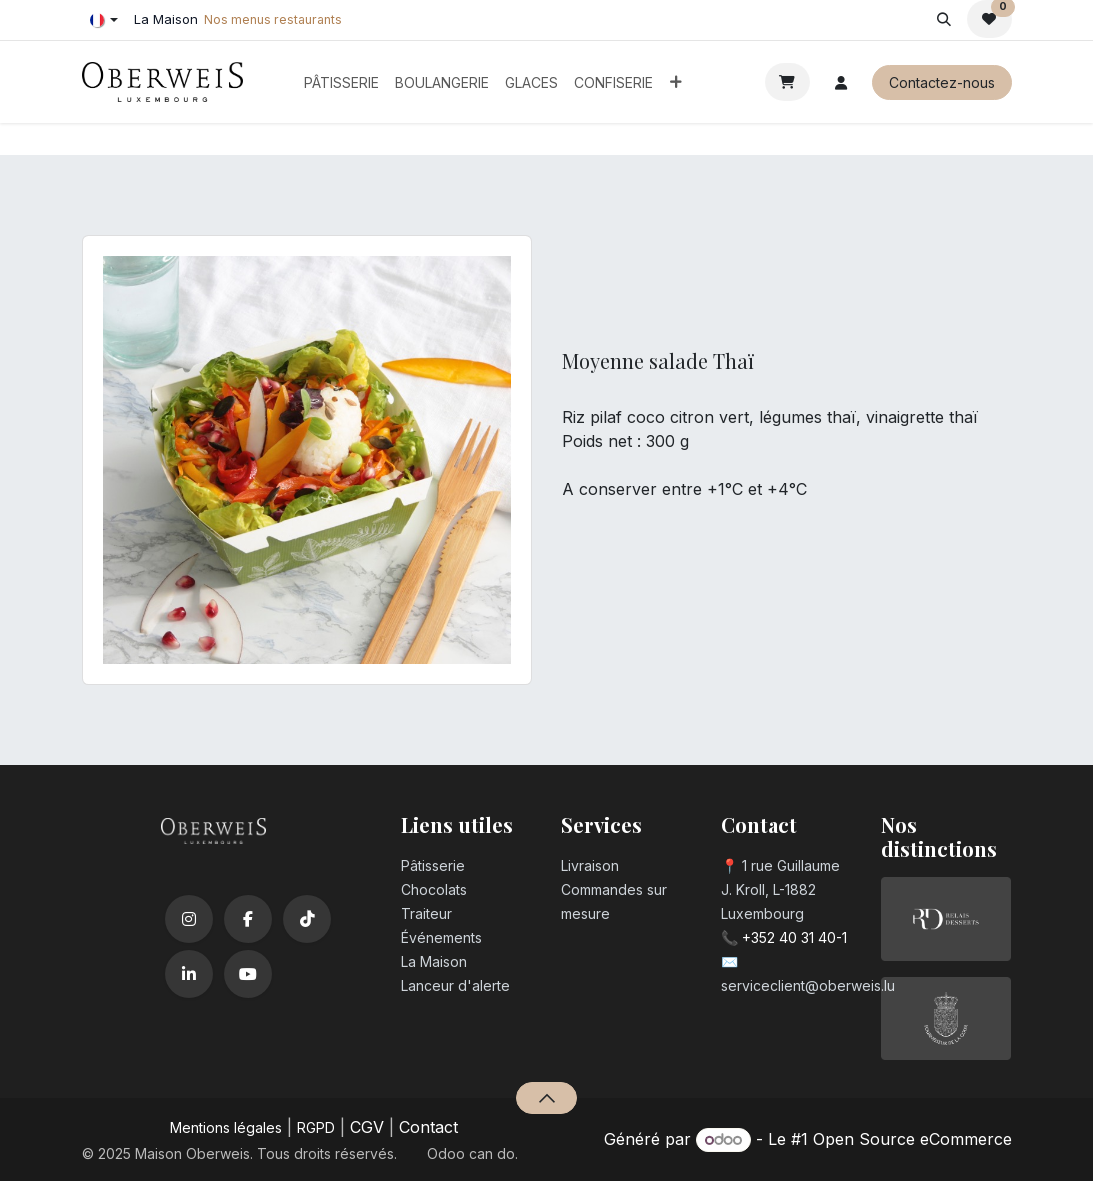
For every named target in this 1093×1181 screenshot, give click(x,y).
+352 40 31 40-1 (794, 937)
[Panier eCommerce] (787, 82)
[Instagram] (189, 919)
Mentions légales (226, 1127)
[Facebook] (248, 919)
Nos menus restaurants (273, 19)
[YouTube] (248, 974)
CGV (367, 1127)
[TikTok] (307, 919)
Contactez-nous (942, 82)
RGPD (316, 1127)
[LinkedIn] (189, 974)
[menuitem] (341, 82)
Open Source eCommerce (912, 1139)
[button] (944, 19)
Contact (428, 1127)
